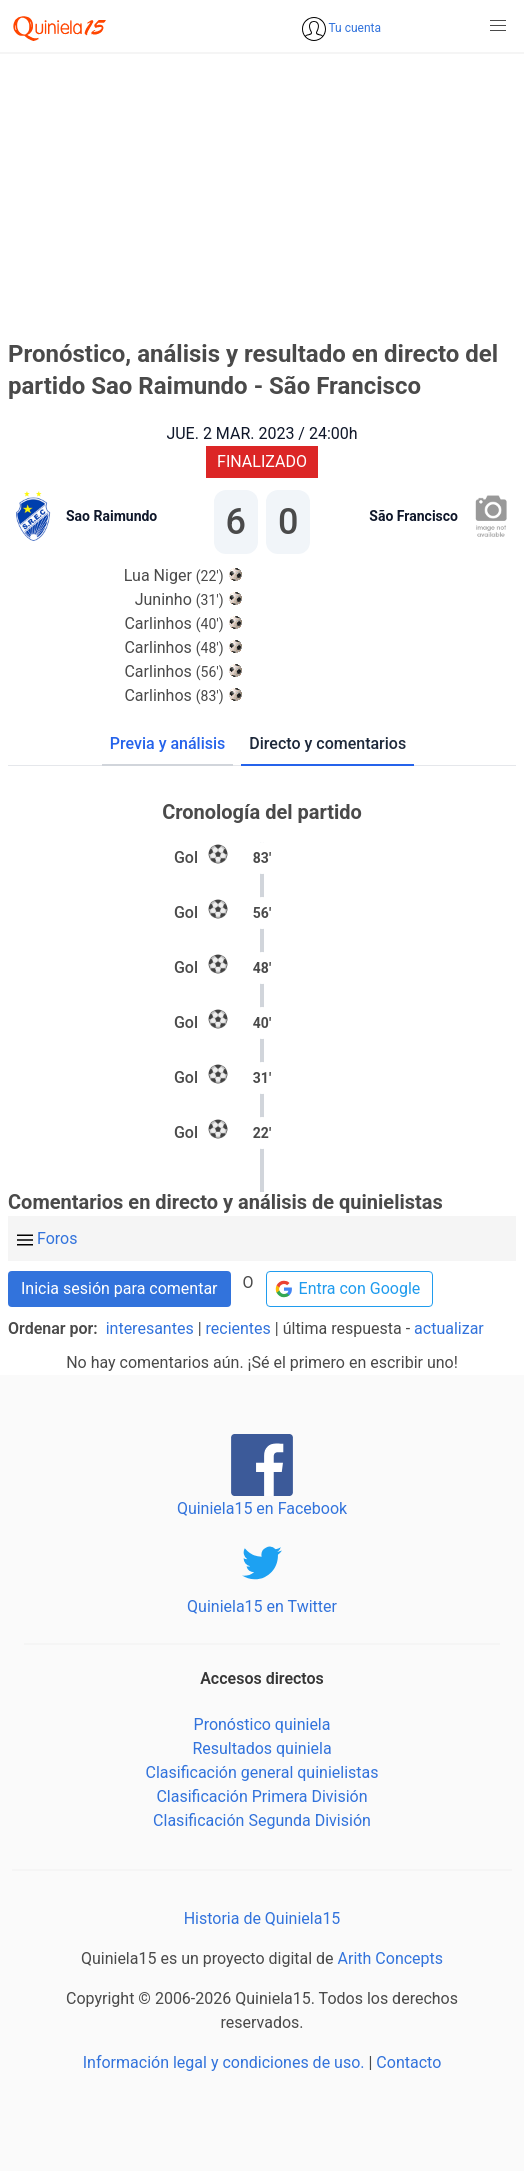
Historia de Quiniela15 (262, 1918)
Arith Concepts (390, 1958)
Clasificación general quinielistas (261, 1772)
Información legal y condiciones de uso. (224, 2062)
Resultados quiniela (261, 1748)
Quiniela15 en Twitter (262, 1606)
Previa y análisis (167, 743)
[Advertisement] (262, 193)
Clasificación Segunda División (262, 1820)
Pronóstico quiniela (262, 1724)
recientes (238, 1328)
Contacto (408, 2062)
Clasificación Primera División (261, 1796)
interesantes (150, 1328)
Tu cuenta (353, 28)
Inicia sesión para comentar (119, 1288)
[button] (498, 26)
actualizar (449, 1328)
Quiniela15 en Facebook (262, 1508)
